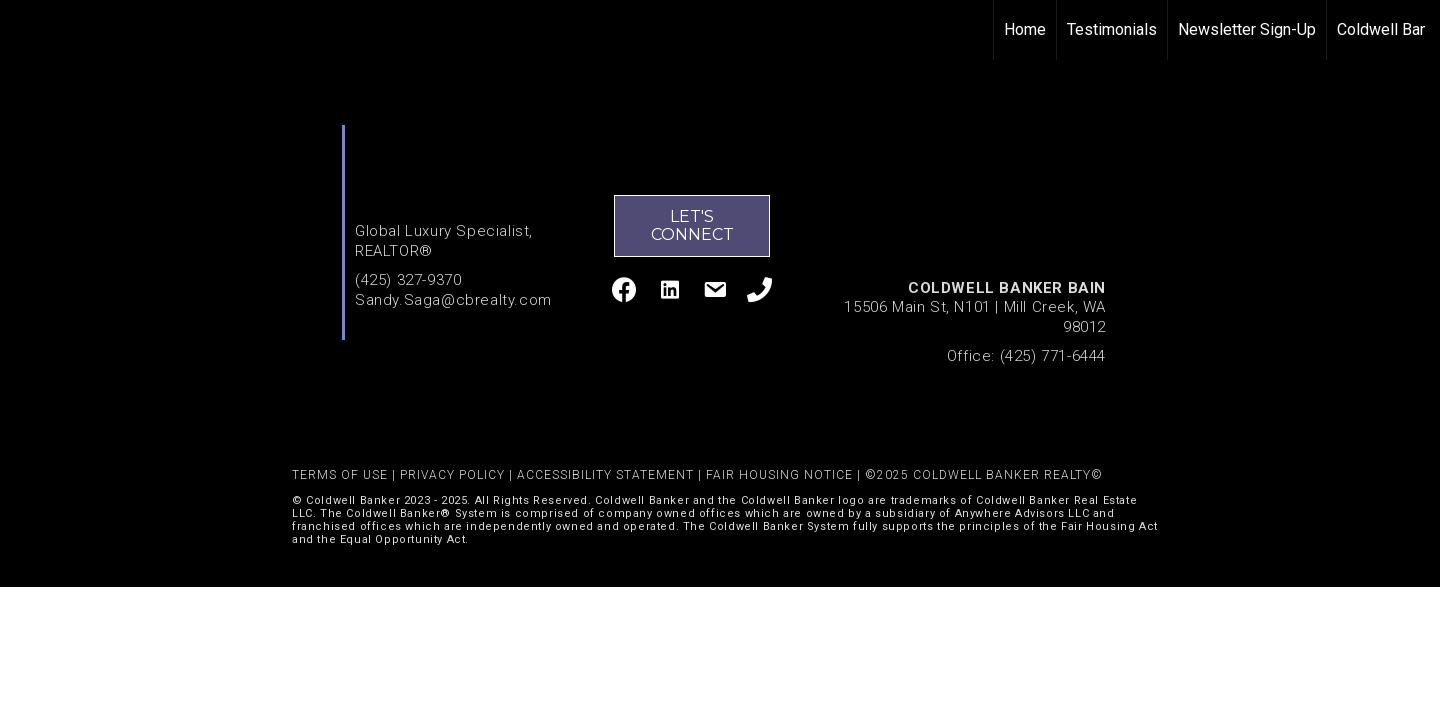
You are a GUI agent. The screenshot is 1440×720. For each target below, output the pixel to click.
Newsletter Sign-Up (1247, 29)
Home (1025, 29)
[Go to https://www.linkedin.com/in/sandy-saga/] (669, 291)
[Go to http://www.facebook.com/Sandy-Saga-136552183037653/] (624, 291)
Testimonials (1112, 29)
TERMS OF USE (340, 475)
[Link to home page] (25, 30)
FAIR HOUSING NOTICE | (785, 475)
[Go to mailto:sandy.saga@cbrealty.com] (714, 293)
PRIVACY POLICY (452, 475)
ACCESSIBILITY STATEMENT (605, 475)
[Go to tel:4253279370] (759, 291)
